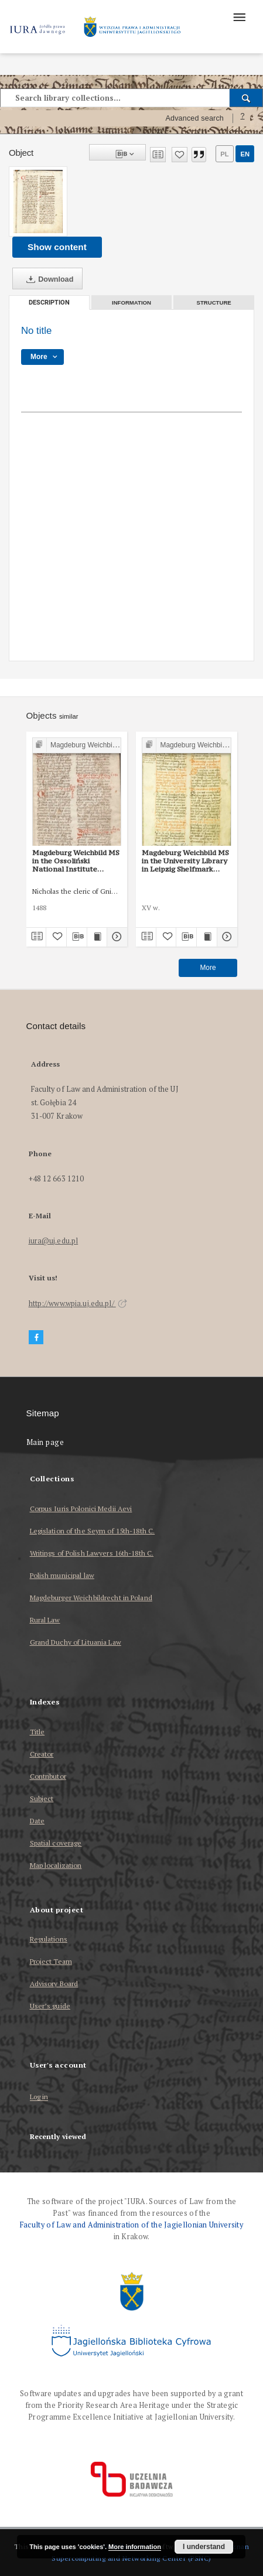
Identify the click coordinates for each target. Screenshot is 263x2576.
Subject (42, 1798)
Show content (57, 247)
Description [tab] (49, 302)
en (245, 154)
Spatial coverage (56, 1843)
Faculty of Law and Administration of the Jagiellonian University (131, 2225)
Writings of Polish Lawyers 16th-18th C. (92, 1553)
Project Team (51, 1961)
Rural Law (45, 1619)
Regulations (48, 1939)
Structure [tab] (214, 302)
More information (134, 2546)
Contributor (48, 1776)
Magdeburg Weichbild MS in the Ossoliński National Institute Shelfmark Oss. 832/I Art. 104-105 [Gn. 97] (76, 861)
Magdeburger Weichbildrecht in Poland (91, 1597)
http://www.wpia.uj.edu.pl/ (78, 1304)
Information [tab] (131, 302)
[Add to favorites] (179, 154)
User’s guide (50, 2005)
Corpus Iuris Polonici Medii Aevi (81, 1508)
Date (37, 1820)
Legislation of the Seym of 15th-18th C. (92, 1530)
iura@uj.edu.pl (53, 1241)
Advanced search (194, 118)
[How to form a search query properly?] (242, 118)
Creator (42, 1754)
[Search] (246, 97)
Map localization (56, 1865)
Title (37, 1731)
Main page (45, 1442)
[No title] (38, 201)
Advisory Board (54, 1983)
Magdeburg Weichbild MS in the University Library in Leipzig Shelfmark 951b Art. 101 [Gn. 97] (185, 861)
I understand (204, 2547)
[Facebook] (36, 1337)
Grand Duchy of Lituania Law (75, 1642)
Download (47, 279)
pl (224, 154)
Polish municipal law (62, 1575)
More (208, 968)
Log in (39, 2097)
